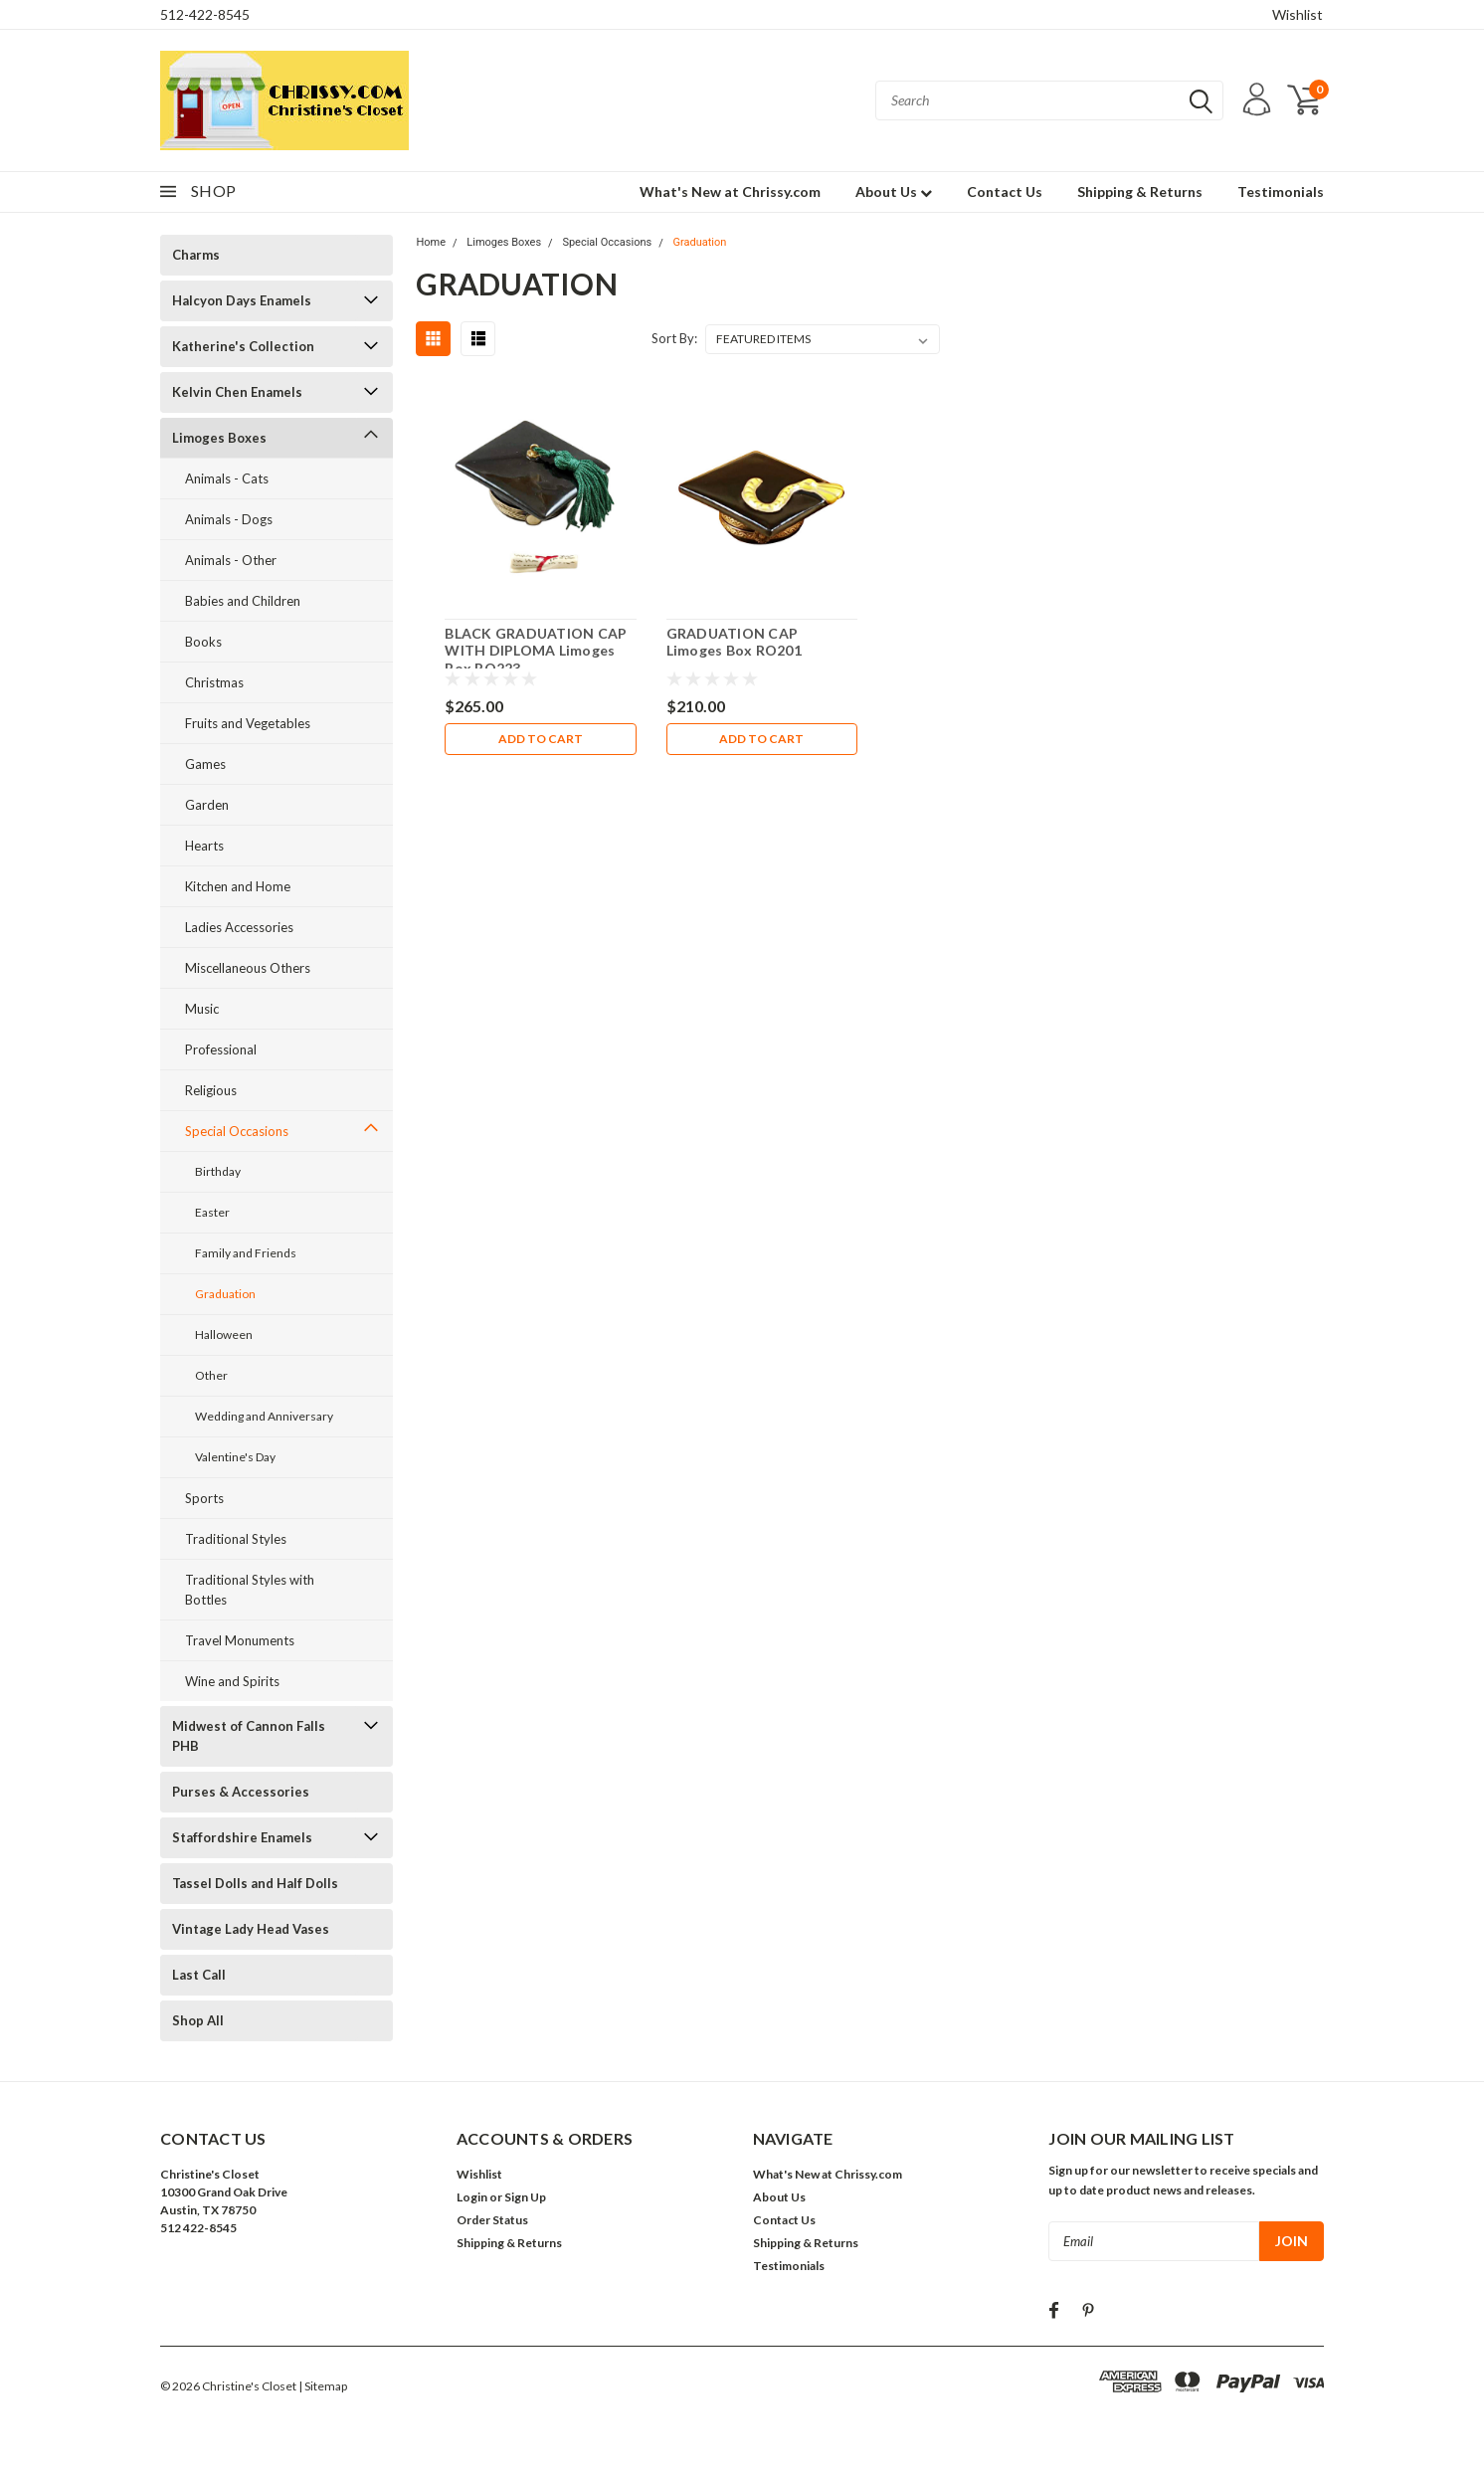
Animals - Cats (227, 478)
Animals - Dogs (229, 519)
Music (202, 1009)
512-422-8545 (205, 14)
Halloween (224, 1334)
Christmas (214, 682)
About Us (893, 191)
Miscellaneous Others (247, 968)
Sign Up (525, 2197)
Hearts (204, 846)
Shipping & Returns (1140, 191)
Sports (204, 1498)
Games (205, 764)
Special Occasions (236, 1131)
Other (211, 1375)
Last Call (199, 1975)
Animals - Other (231, 560)
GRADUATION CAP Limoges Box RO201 (734, 642)
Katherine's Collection (243, 346)
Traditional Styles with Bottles (249, 1590)
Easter (212, 1212)
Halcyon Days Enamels (241, 300)
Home (431, 242)
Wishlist (1297, 14)
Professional (221, 1049)
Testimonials (1280, 191)
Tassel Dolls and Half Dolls (255, 1883)
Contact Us (1004, 191)
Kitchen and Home (237, 886)
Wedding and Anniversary (264, 1416)
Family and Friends (245, 1252)
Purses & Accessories (240, 1792)
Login (472, 2197)
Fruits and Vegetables (247, 723)
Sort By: (674, 338)
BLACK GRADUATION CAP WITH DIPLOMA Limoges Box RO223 (536, 650)
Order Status (492, 2219)
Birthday (218, 1171)
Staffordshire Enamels (242, 1837)
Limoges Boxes (219, 438)
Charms (196, 255)
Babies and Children (242, 601)
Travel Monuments (239, 1640)
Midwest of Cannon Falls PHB (248, 1736)
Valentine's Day (235, 1456)
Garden (207, 805)
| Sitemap (322, 2386)
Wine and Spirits (232, 1681)
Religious (211, 1090)
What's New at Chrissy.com (730, 191)
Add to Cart (540, 738)
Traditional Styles (235, 1539)
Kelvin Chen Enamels (237, 392)
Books (203, 642)
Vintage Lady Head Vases (250, 1929)
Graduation (225, 1293)
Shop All (198, 2020)
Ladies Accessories (239, 927)
